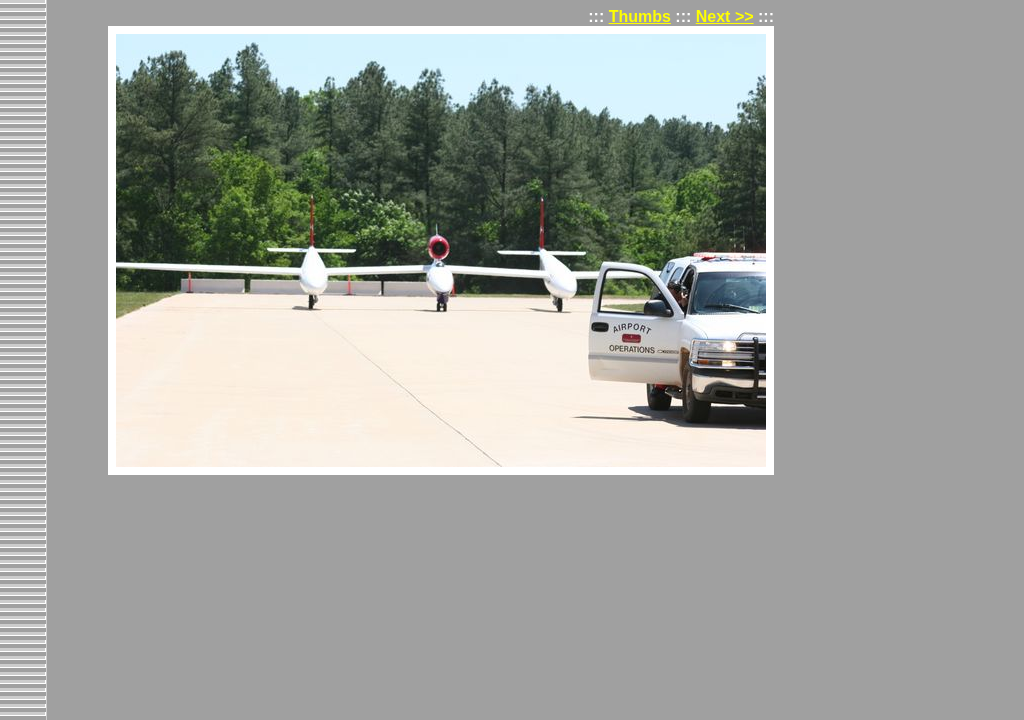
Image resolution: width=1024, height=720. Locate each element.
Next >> (725, 16)
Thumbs (640, 16)
